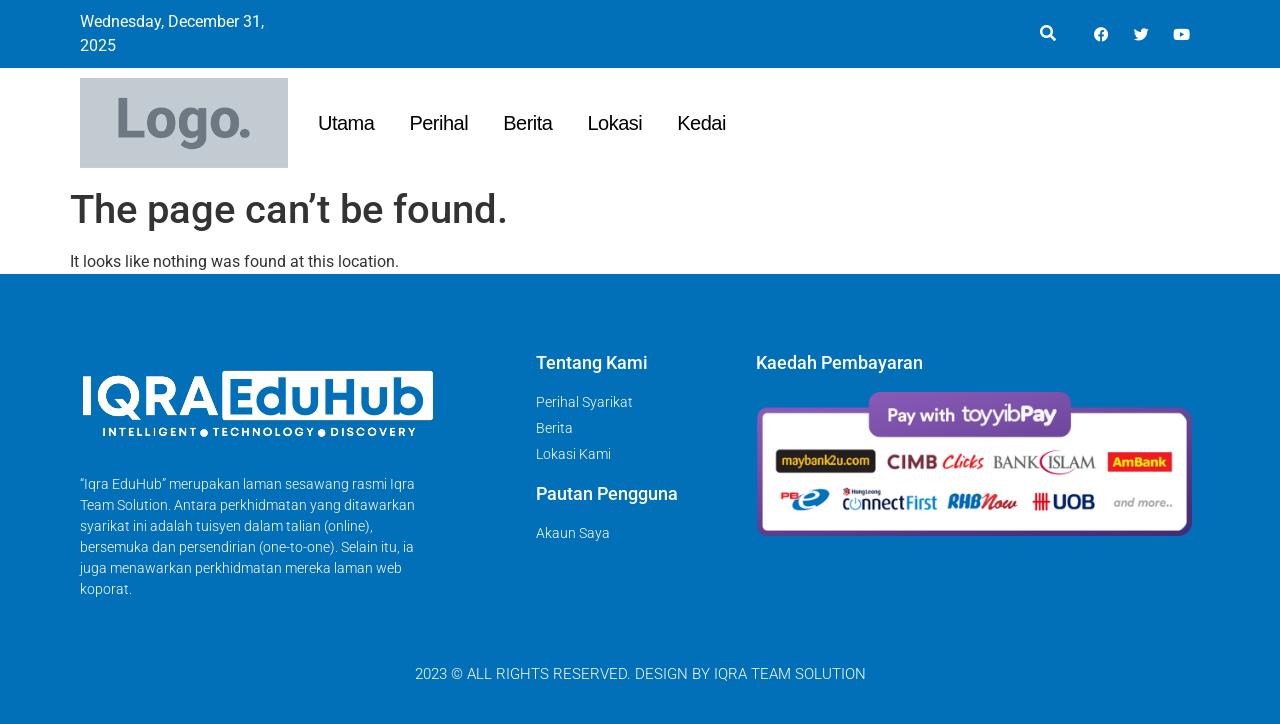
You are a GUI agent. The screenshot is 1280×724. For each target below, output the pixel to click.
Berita (527, 123)
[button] (1047, 34)
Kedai (701, 123)
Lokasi (614, 123)
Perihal (438, 123)
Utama (346, 123)
